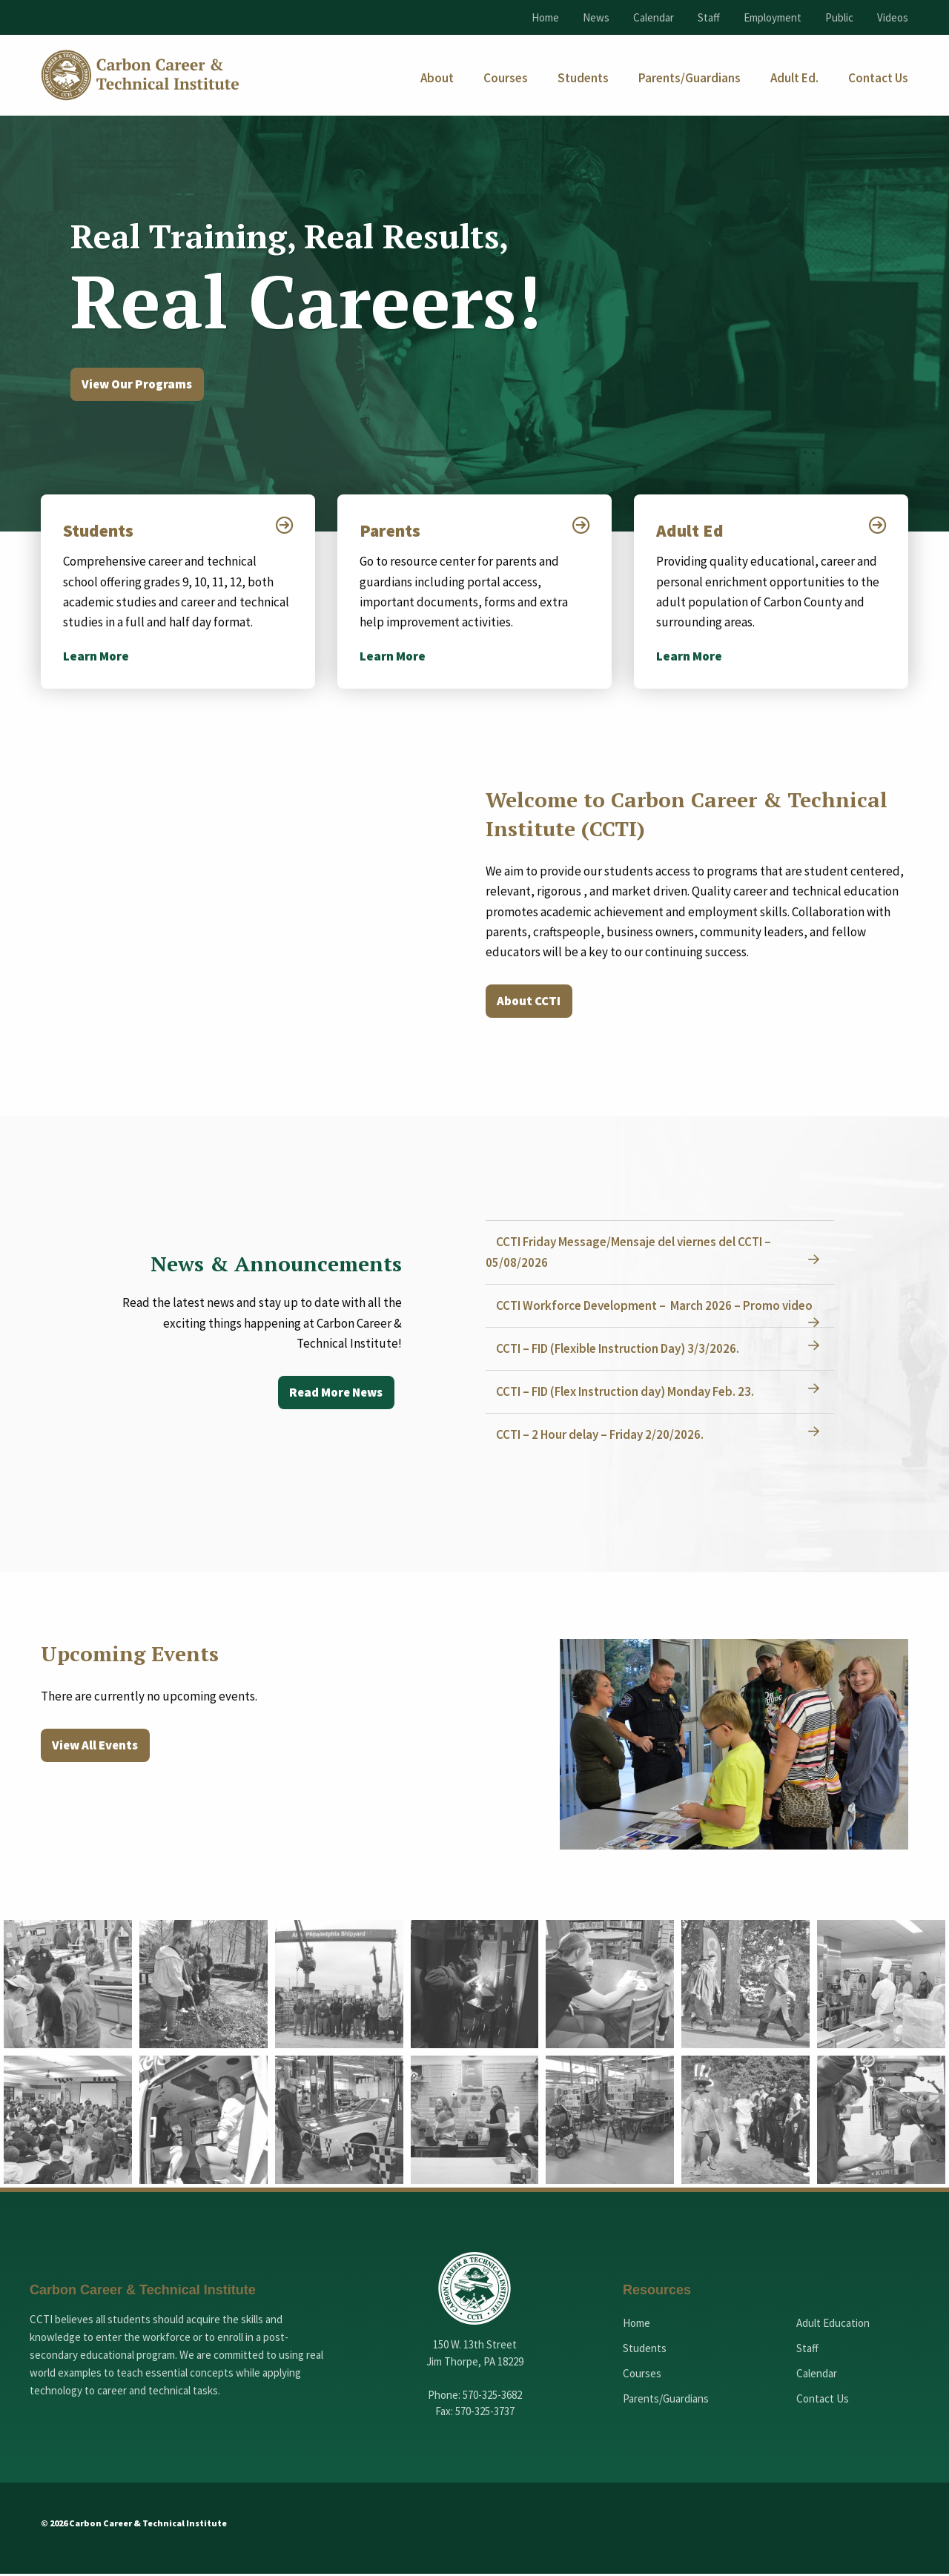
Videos (892, 17)
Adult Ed (691, 532)
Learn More (96, 658)
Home (545, 17)
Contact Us (822, 2401)
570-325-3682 (492, 2397)
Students (101, 532)
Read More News (332, 1395)
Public (839, 17)
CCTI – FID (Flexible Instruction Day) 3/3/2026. (622, 1350)
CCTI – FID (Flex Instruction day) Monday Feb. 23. (629, 1393)
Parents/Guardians (666, 2401)
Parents (392, 532)
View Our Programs (141, 385)
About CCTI (531, 1004)
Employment (772, 17)
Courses (642, 2375)
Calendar (653, 17)
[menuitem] (437, 78)
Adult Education (833, 2325)
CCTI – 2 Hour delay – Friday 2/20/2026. (604, 1436)
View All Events (98, 1748)
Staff (709, 17)
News (596, 17)
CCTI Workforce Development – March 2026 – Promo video (658, 1307)
